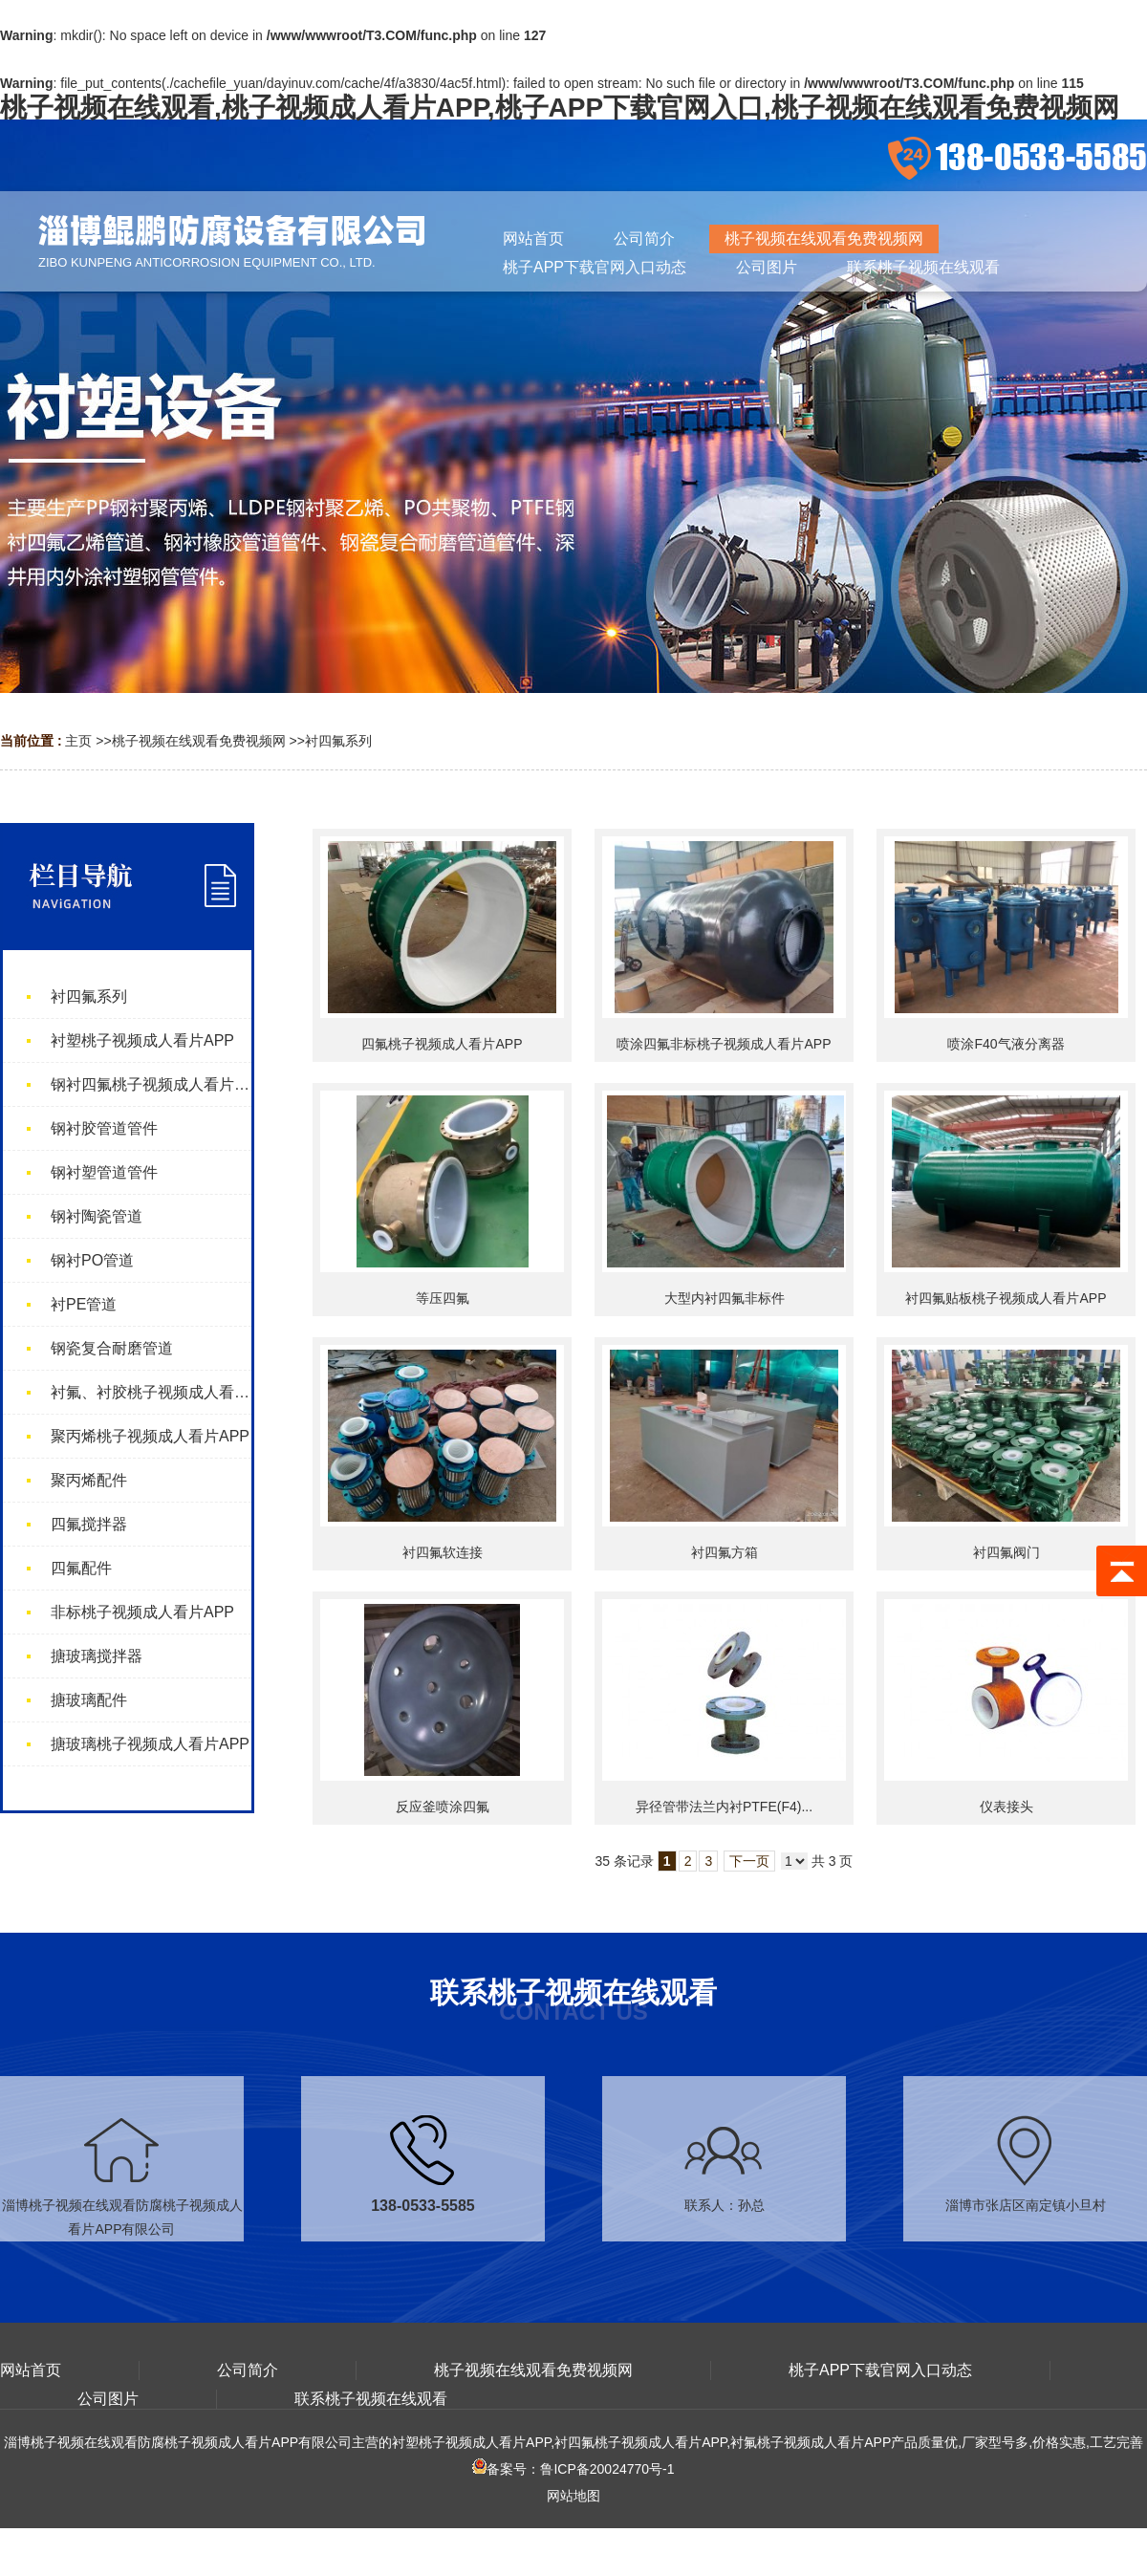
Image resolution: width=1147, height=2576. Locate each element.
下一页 (749, 1861)
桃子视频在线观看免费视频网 (199, 740)
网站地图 (573, 2495)
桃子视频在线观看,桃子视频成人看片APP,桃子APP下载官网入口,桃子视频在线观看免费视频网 (559, 107)
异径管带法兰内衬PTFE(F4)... (724, 1806)
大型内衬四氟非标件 (724, 1298)
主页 (78, 740)
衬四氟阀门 (1006, 1552)
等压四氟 (442, 1298)
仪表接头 (1006, 1806)
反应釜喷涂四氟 (442, 1806)
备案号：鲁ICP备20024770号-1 (573, 2469)
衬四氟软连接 (442, 1552)
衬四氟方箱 (724, 1552)
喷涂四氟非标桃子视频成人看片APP (724, 1043)
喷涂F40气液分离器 (1005, 1043)
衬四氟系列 (338, 740)
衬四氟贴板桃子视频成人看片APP (1005, 1298)
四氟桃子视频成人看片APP (441, 1043)
